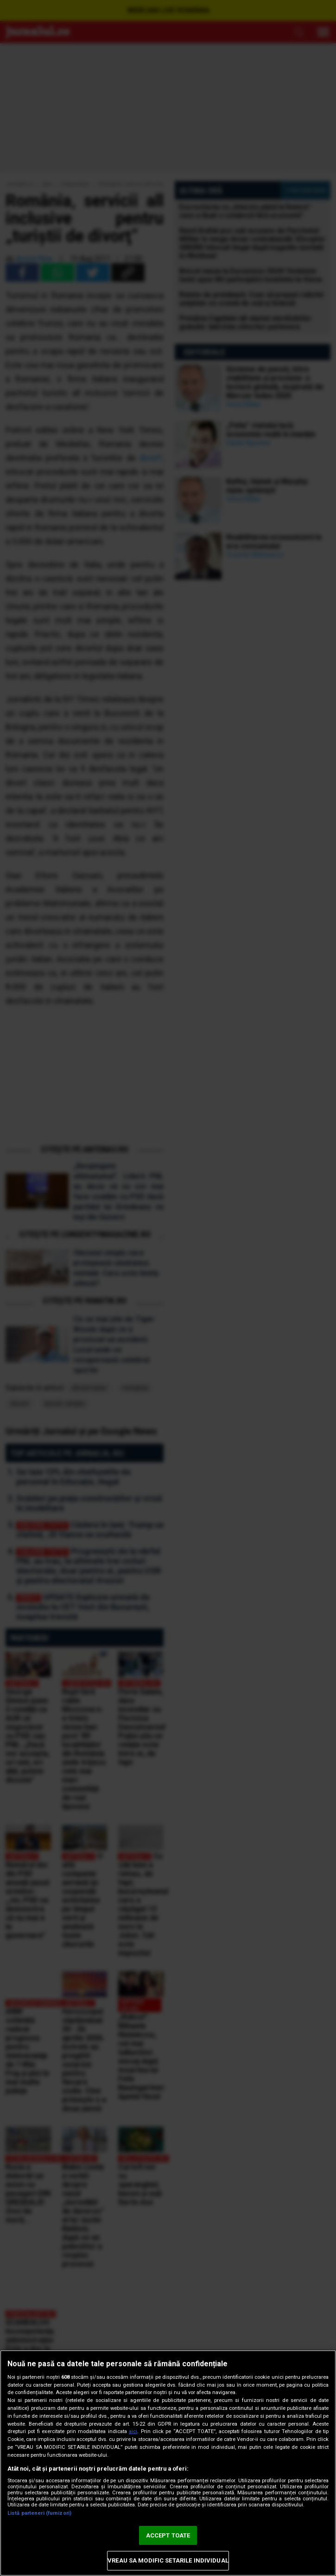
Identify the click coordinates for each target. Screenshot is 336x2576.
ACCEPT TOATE (168, 2535)
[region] (168, 2463)
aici (133, 2431)
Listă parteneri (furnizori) (39, 2513)
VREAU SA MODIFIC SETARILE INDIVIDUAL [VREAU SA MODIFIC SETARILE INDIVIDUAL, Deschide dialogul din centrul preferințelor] (168, 2560)
